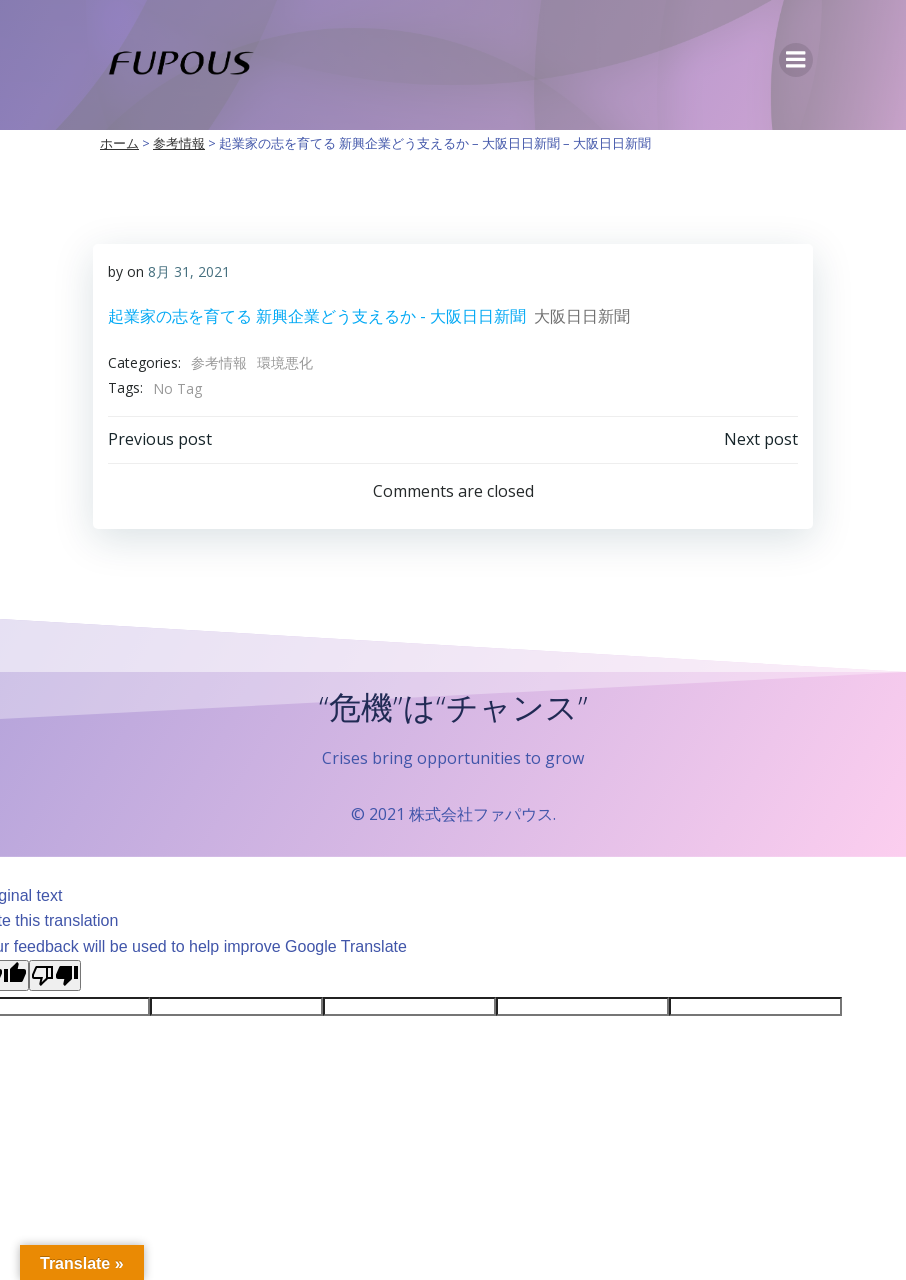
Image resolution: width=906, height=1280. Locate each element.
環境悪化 (285, 362)
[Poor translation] (55, 975)
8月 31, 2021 (189, 271)
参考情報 (219, 362)
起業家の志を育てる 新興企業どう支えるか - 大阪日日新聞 (317, 316)
